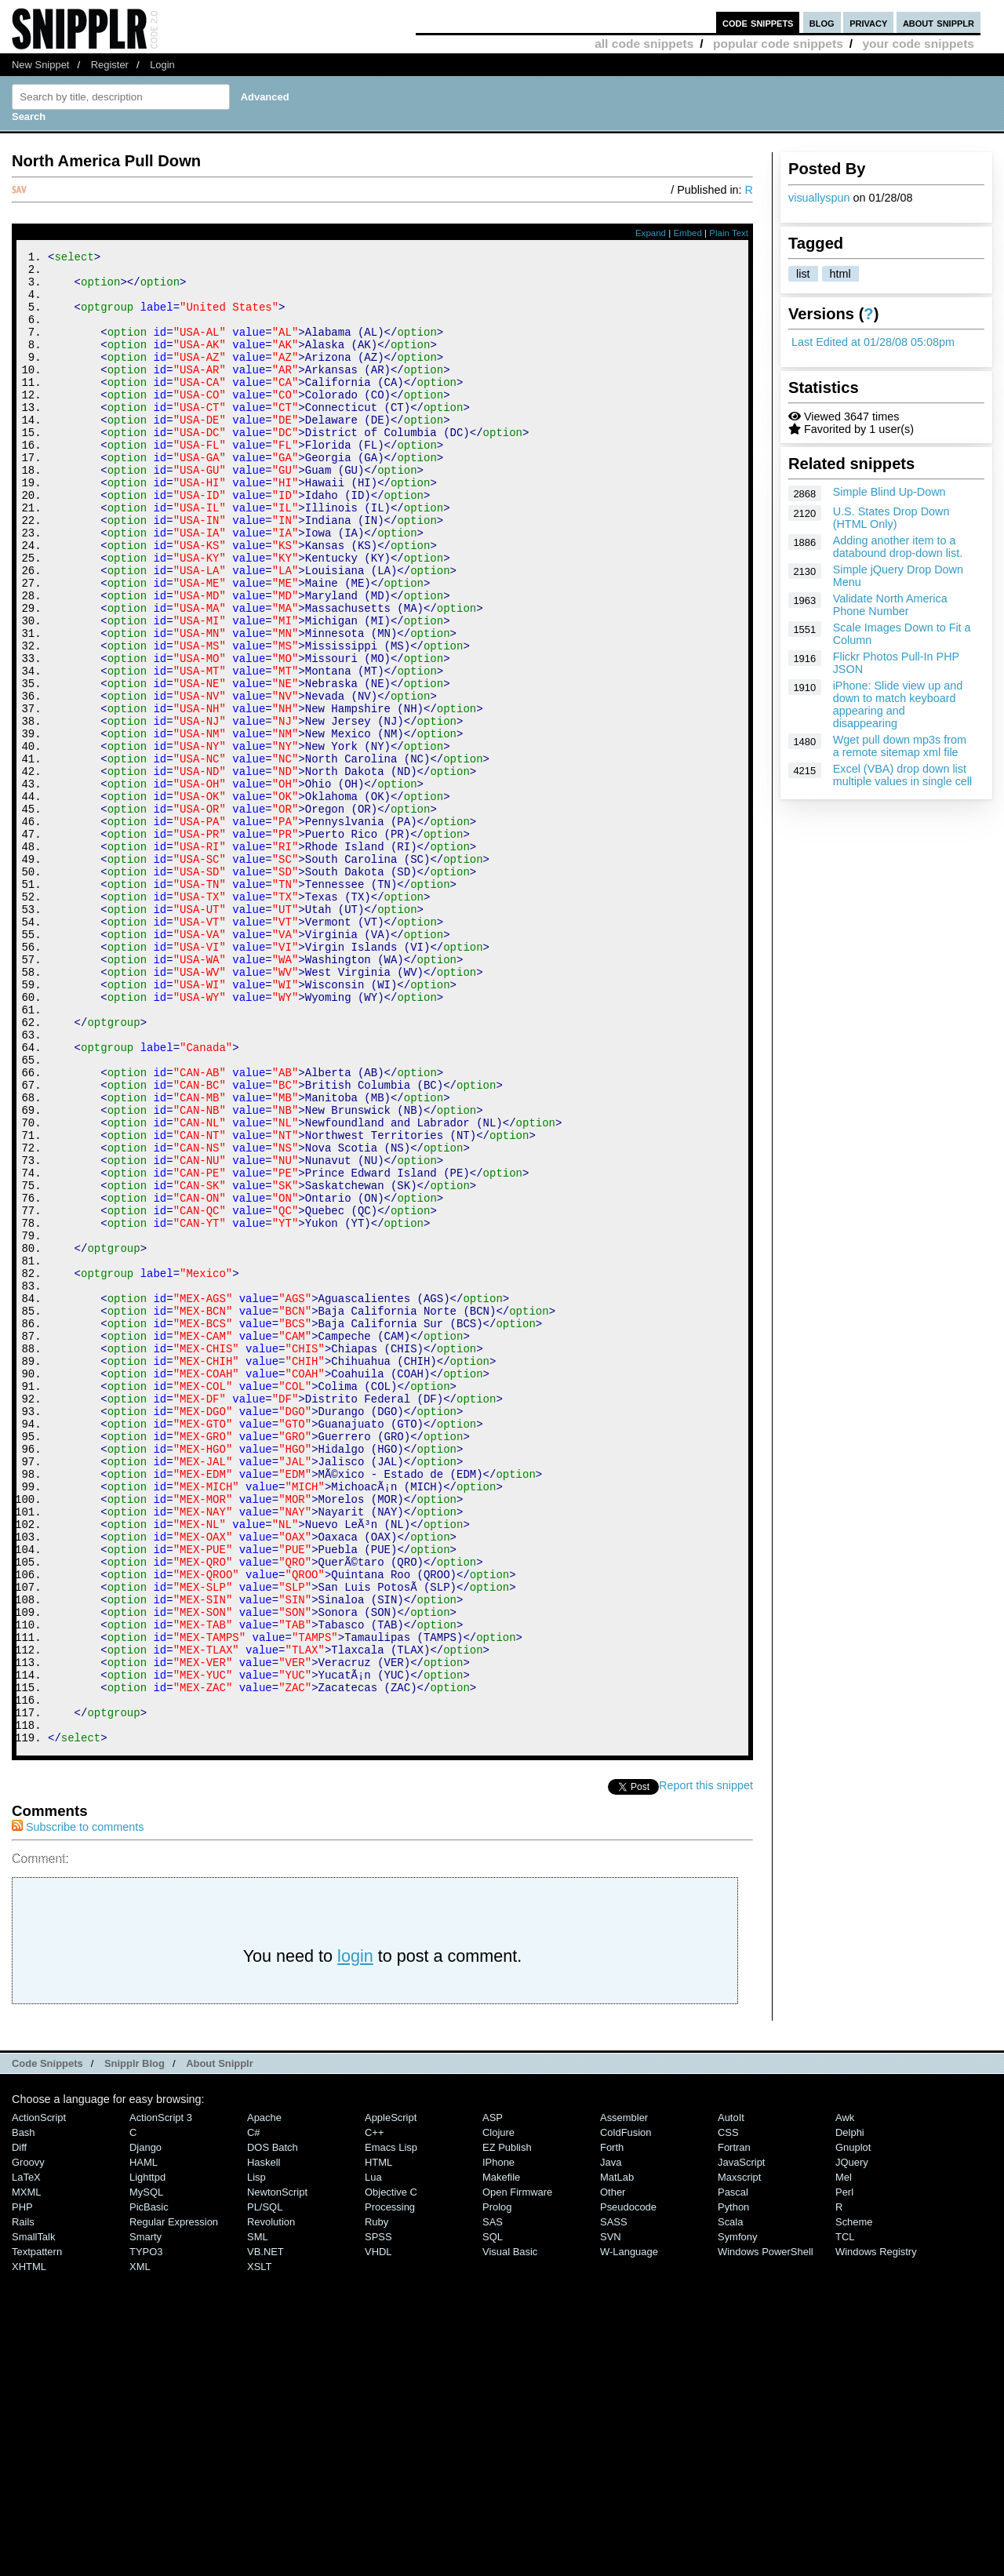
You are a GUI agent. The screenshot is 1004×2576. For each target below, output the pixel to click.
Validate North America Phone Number (890, 604)
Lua (373, 2457)
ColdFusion (626, 2412)
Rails (23, 2502)
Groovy (28, 2442)
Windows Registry (876, 2532)
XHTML (29, 2546)
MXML (26, 2472)
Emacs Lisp (391, 2427)
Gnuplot (853, 2427)
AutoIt (731, 2397)
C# (253, 2412)
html (840, 273)
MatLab (617, 2457)
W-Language (629, 2532)
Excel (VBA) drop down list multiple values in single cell (903, 775)
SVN (610, 2517)
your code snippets (918, 43)
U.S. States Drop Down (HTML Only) (891, 517)
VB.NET (265, 2532)
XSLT (259, 2546)
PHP (22, 2487)
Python (733, 2487)
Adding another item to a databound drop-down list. (898, 546)
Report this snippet (706, 2065)
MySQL (146, 2472)
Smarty (145, 2517)
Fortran (734, 2427)
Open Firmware (517, 2472)
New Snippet (40, 65)
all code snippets (644, 43)
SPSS (378, 2517)
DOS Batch (272, 2427)
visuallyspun (818, 197)
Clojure (498, 2412)
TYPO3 (145, 2532)
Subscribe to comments (78, 2107)
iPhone (498, 2442)
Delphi (849, 2412)
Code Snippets (47, 2343)
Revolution (271, 2502)
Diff (19, 2427)
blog (822, 22)
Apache (264, 2397)
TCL (844, 2517)
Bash (23, 2412)
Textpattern (37, 2532)
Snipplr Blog (134, 2343)
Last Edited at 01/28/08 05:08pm (873, 342)
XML (140, 2546)
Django (145, 2427)
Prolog (496, 2487)
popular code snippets (778, 43)
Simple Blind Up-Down (889, 492)
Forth (612, 2427)
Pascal (733, 2472)
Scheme (854, 2502)
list (803, 273)
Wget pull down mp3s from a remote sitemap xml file (899, 746)
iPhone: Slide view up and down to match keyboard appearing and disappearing (898, 704)
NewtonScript (277, 2472)
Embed (687, 233)
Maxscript (739, 2457)
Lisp (256, 2457)
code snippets (758, 22)
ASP (492, 2397)
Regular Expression (173, 2502)
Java (610, 2442)
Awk (844, 2397)
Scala (730, 2502)
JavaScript (741, 2442)
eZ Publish (507, 2427)
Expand (650, 233)
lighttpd (147, 2457)
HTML (378, 2442)
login (355, 2236)
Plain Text (728, 233)
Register (110, 65)
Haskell (263, 2442)
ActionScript (39, 2397)
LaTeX (26, 2457)
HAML (143, 2442)
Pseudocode (628, 2487)
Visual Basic (509, 2532)
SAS (492, 2502)
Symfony (737, 2517)
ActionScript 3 (160, 2397)
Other (612, 2472)
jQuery (851, 2442)
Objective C (391, 2472)
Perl (844, 2472)
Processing (390, 2487)
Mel (843, 2457)
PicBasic (149, 2487)
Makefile (501, 2457)
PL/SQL (264, 2487)
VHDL (378, 2532)
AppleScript (391, 2397)
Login (162, 65)
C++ (374, 2412)
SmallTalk (33, 2517)
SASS (614, 2502)
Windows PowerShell (765, 2532)
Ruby (376, 2502)
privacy (868, 22)
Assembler (624, 2397)
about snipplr (938, 22)
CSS (728, 2412)
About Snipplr (219, 2343)
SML (257, 2517)
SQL (492, 2517)
